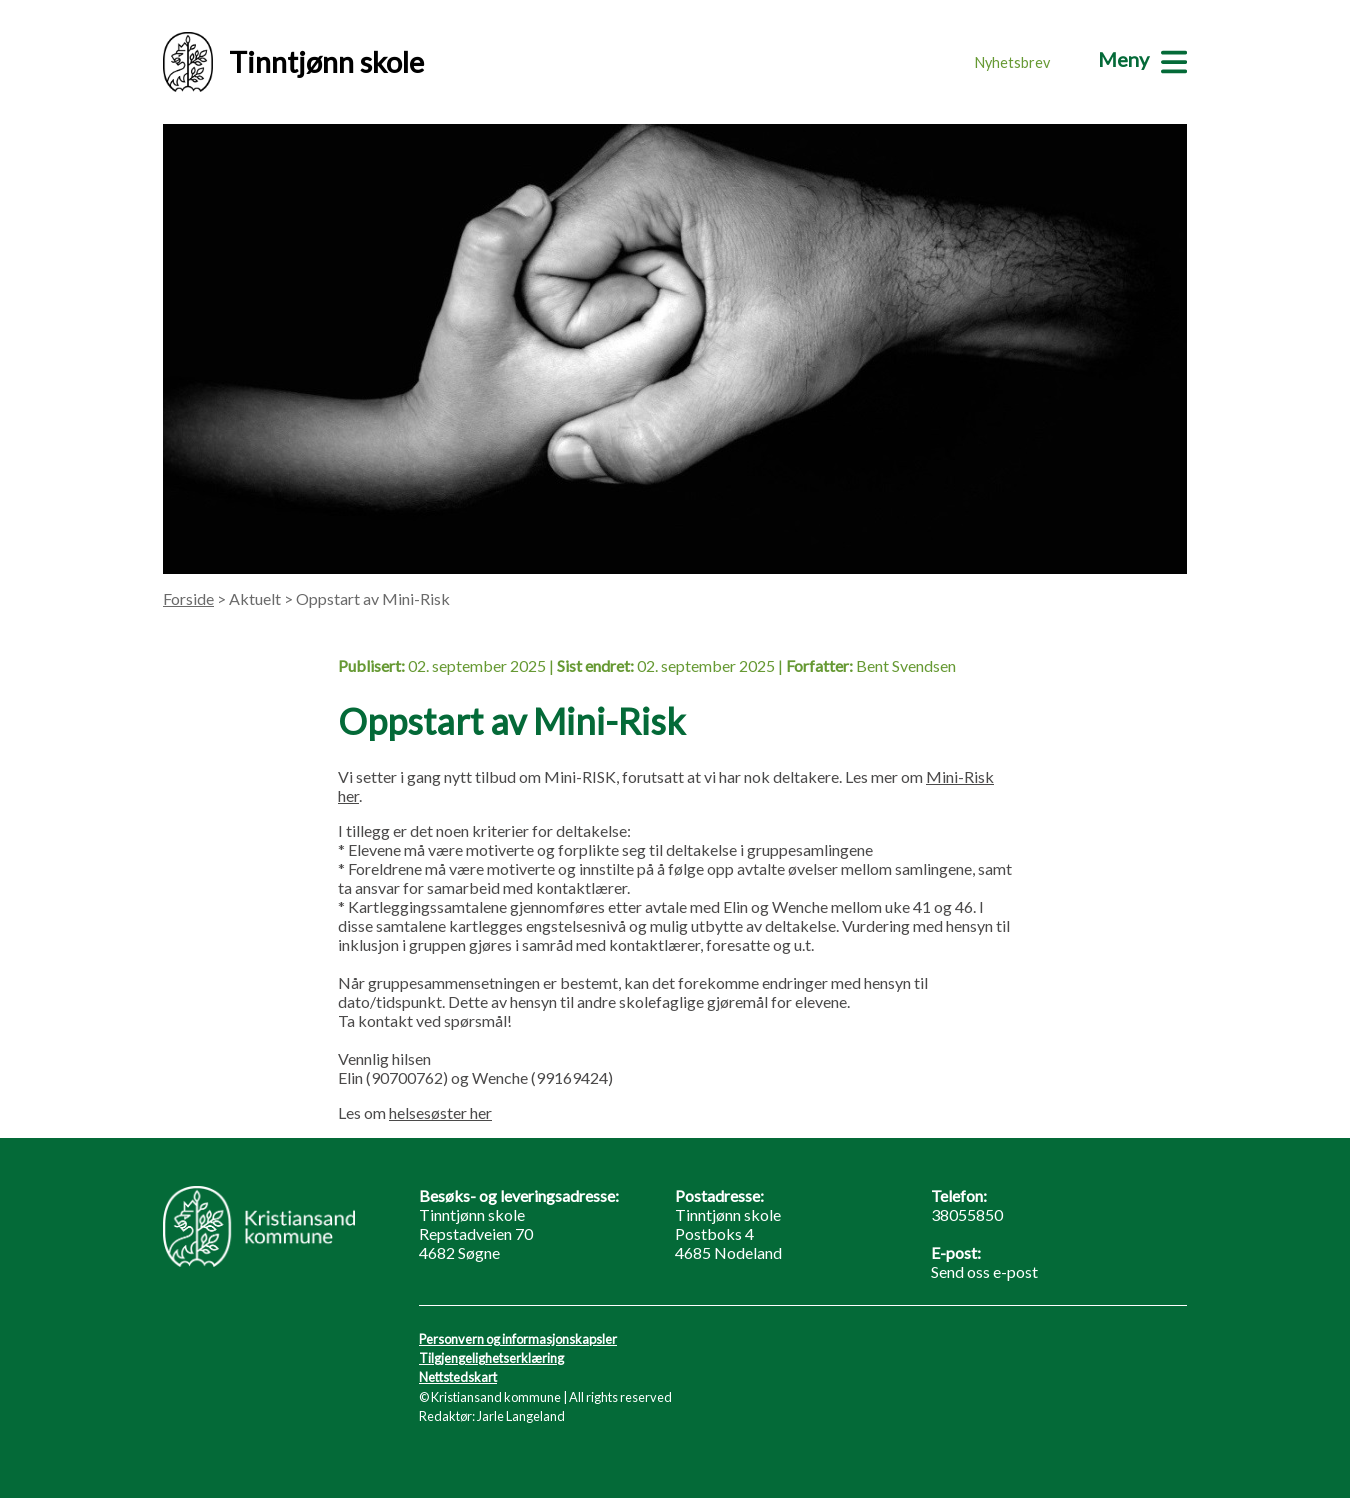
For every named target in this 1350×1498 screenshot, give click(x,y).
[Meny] (1142, 59)
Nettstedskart (458, 1377)
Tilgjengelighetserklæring (491, 1358)
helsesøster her (440, 1112)
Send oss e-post (984, 1271)
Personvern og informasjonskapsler (518, 1339)
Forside (188, 598)
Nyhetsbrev (1012, 62)
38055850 (967, 1214)
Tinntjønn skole (293, 62)
